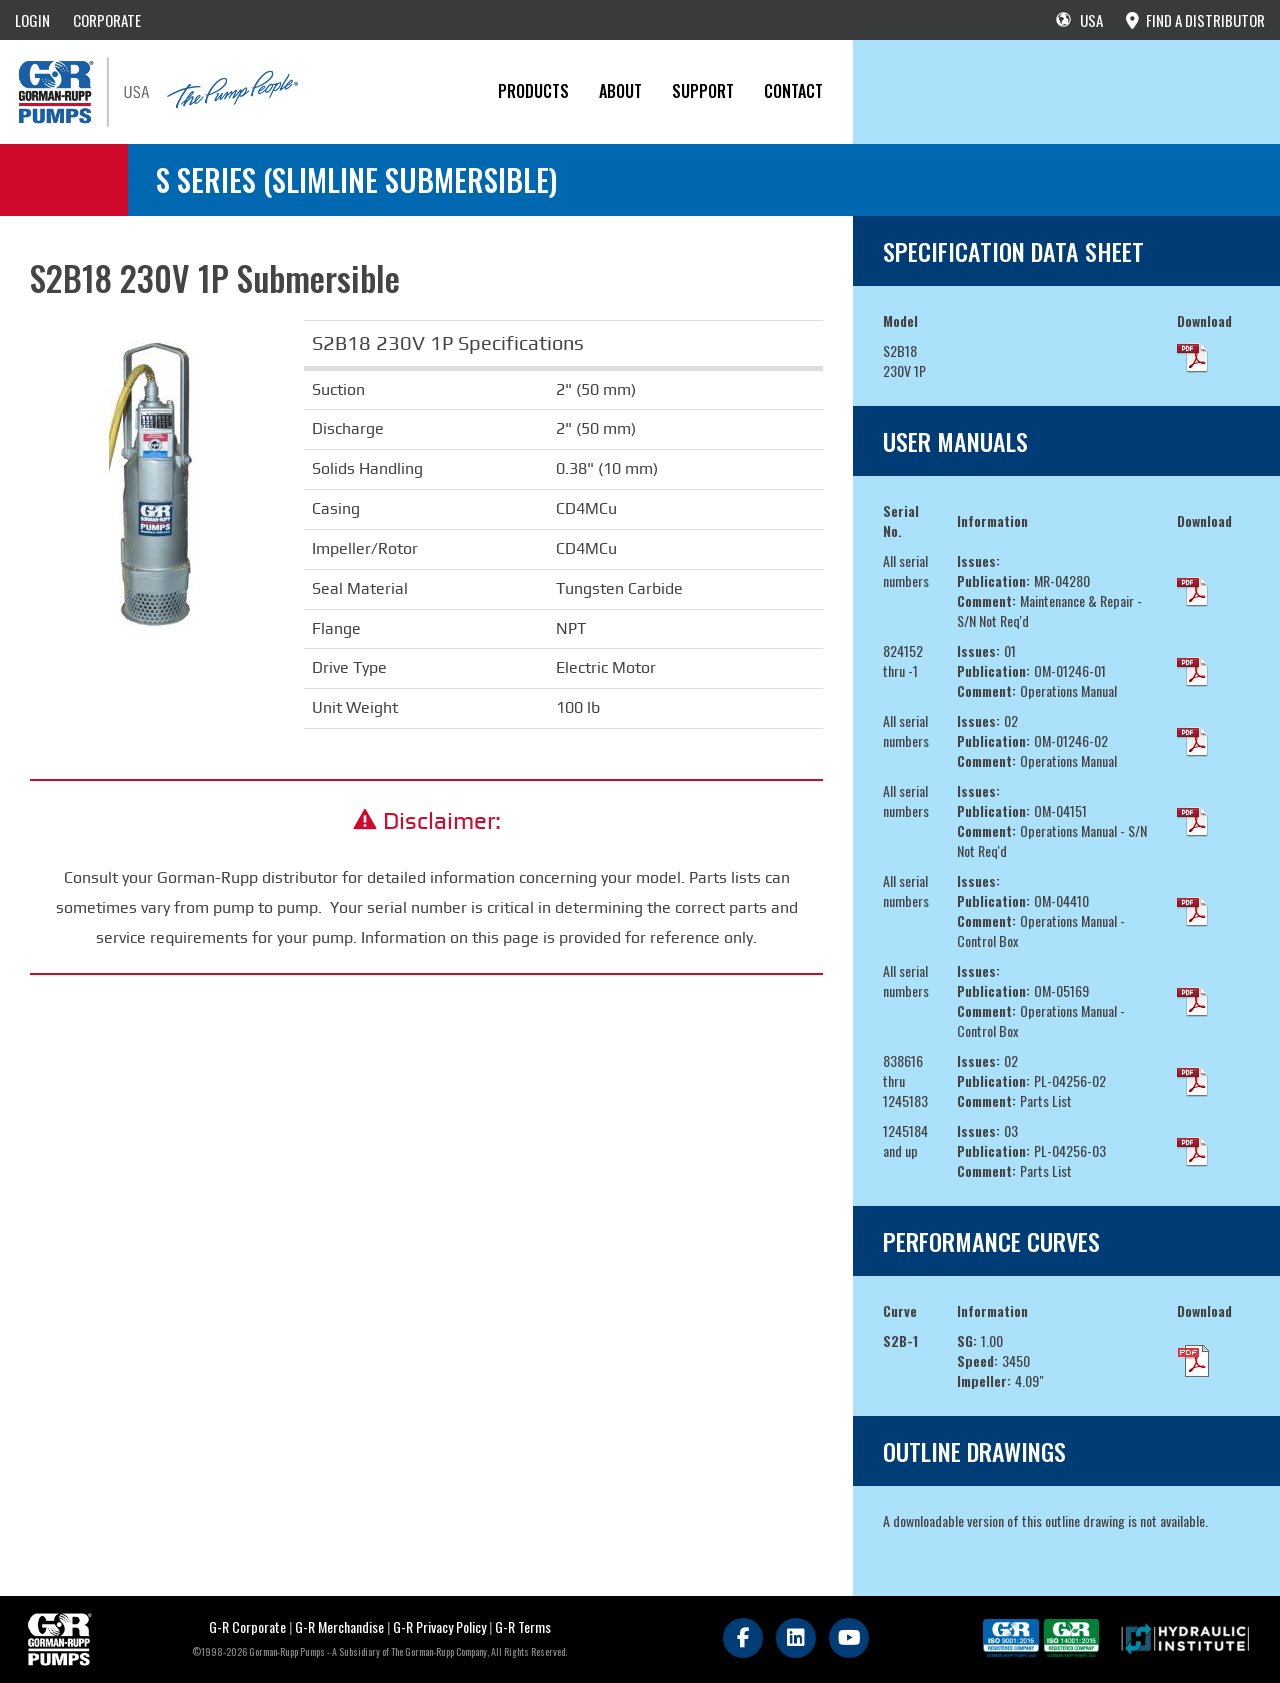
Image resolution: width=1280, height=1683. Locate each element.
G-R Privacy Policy (439, 1626)
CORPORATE (107, 20)
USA (1079, 20)
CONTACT (793, 91)
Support (703, 91)
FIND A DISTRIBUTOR (1195, 20)
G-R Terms (523, 1626)
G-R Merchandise (339, 1626)
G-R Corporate (247, 1626)
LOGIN (32, 20)
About (620, 91)
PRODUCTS (533, 91)
